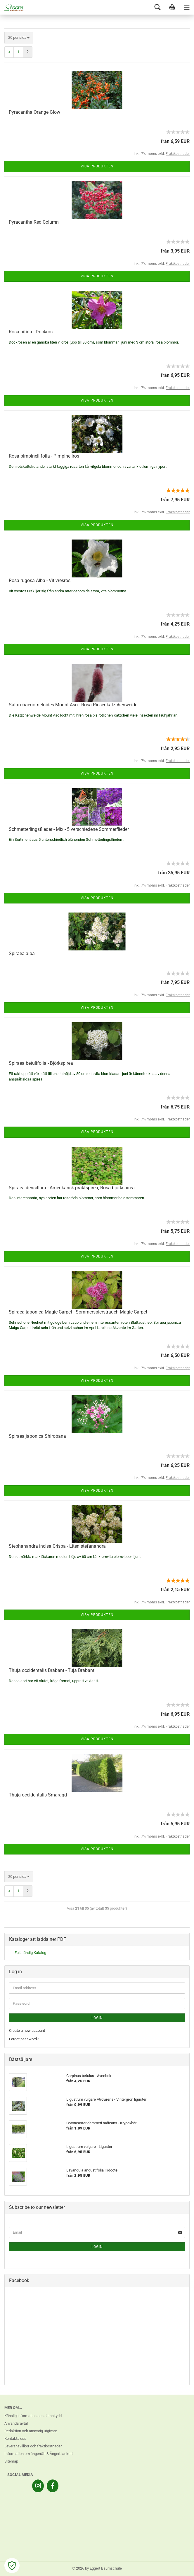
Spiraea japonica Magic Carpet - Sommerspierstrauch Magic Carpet (78, 1312)
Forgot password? (24, 2039)
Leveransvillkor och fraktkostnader (33, 2446)
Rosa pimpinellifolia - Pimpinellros (44, 456)
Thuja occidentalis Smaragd (38, 1795)
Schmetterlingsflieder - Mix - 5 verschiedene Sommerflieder (69, 829)
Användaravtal (16, 2423)
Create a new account (27, 2030)
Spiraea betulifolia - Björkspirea (41, 1063)
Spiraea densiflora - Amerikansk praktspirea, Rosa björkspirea (72, 1187)
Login (97, 2018)
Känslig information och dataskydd (33, 2416)
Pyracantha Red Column (34, 222)
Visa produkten (97, 166)
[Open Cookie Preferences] (12, 2565)
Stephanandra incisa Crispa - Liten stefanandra (57, 1546)
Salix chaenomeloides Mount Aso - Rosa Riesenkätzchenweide (73, 705)
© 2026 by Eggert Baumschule (97, 2568)
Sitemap (11, 2461)
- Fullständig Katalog (29, 1952)
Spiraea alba (22, 953)
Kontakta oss (15, 2438)
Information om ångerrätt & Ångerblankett (38, 2453)
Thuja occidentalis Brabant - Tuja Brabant (51, 1670)
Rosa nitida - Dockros (31, 332)
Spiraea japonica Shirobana (37, 1436)
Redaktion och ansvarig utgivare (30, 2431)
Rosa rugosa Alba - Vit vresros (39, 580)
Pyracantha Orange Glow (34, 112)
